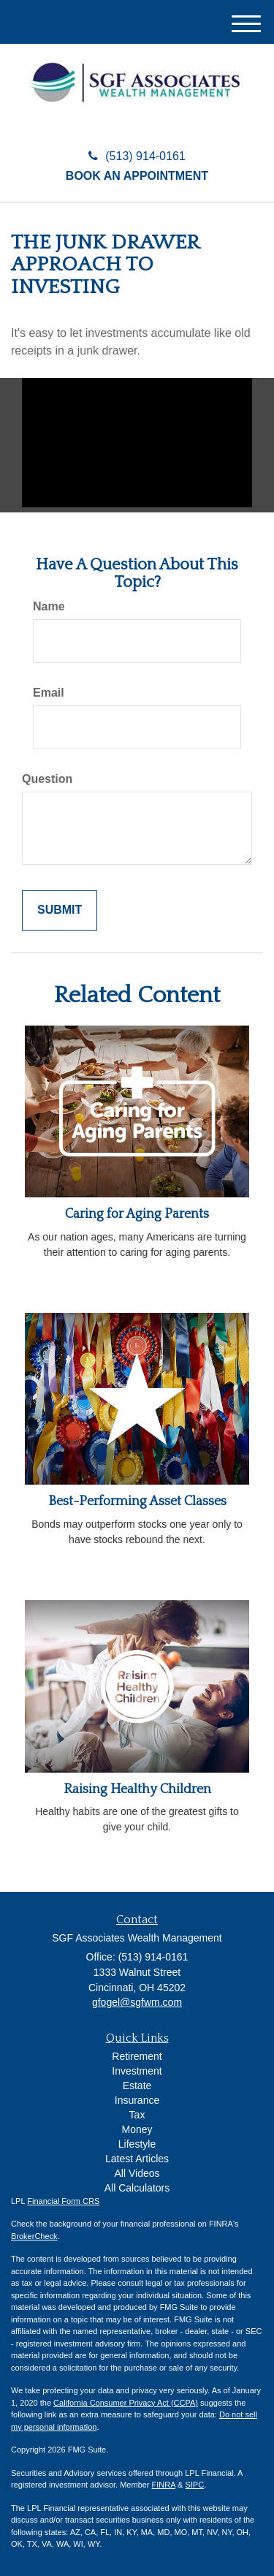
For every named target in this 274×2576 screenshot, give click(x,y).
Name (49, 606)
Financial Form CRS (63, 2201)
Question (47, 779)
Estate (137, 2085)
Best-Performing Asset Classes (137, 1501)
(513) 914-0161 (136, 156)
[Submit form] (59, 910)
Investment (136, 2071)
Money (136, 2129)
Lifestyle (137, 2144)
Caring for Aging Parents (137, 1214)
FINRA (163, 2484)
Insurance (137, 2100)
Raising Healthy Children (137, 1789)
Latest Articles (137, 2158)
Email (48, 692)
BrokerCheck (34, 2236)
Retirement (136, 2056)
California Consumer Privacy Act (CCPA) (125, 2402)
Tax (137, 2115)
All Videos (136, 2173)
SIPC (194, 2484)
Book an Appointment (137, 176)
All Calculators (137, 2188)
